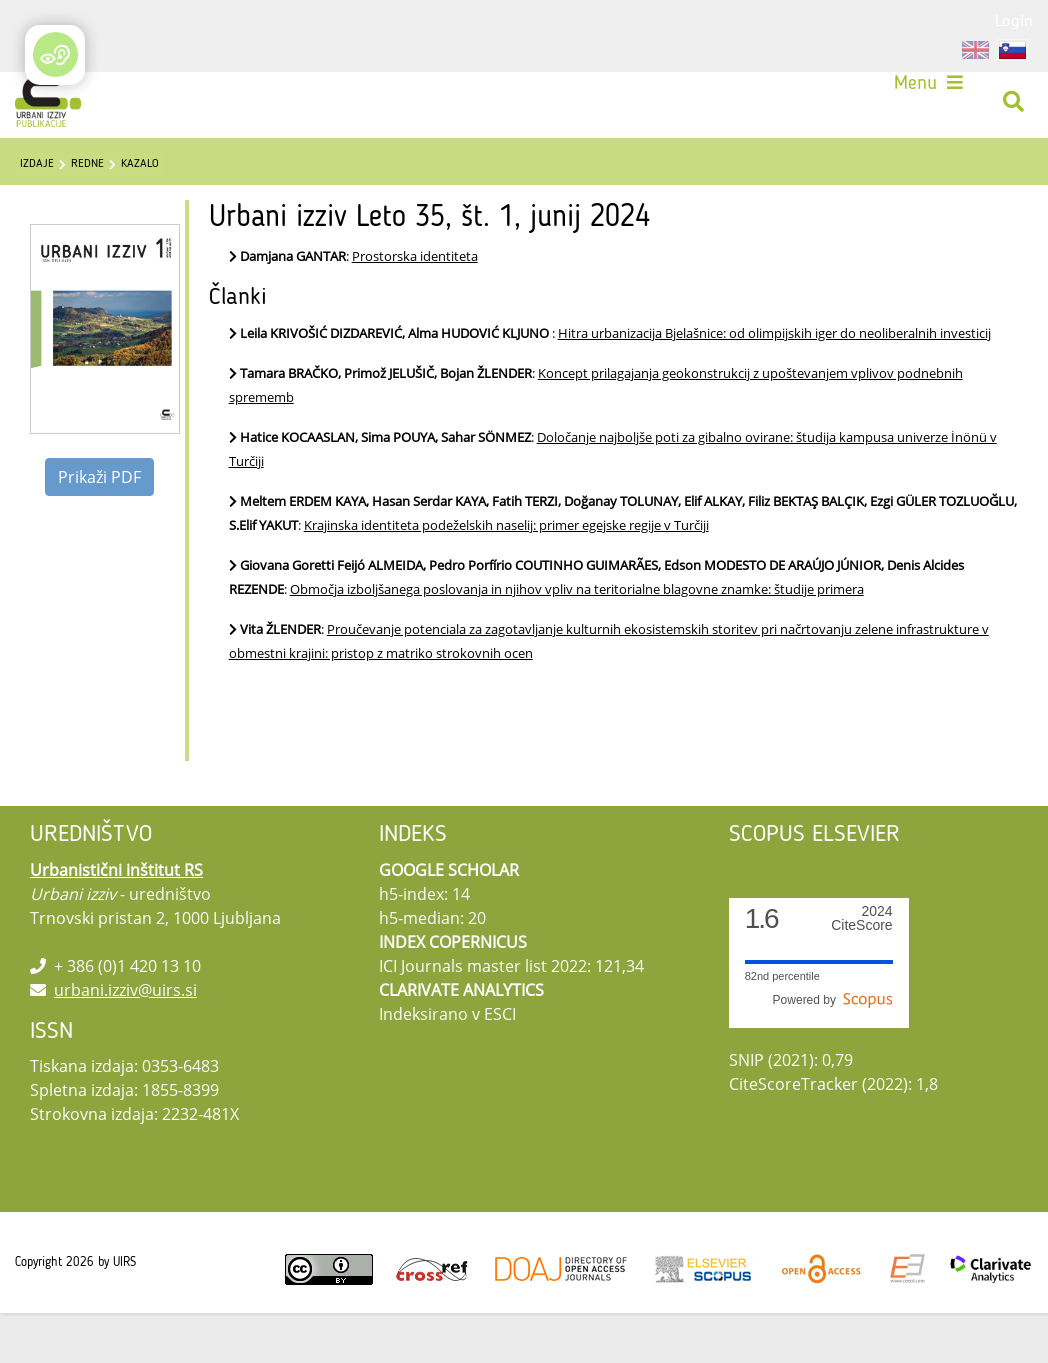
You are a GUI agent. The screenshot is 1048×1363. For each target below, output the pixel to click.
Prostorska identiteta (415, 306)
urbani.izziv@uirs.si (125, 1040)
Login (1014, 20)
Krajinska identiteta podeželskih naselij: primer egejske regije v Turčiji (506, 575)
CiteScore (861, 968)
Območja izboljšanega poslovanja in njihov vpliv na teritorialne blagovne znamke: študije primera (577, 639)
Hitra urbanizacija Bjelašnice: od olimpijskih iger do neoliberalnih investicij (774, 383)
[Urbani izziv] (55, 108)
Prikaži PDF (99, 527)
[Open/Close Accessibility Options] (55, 54)
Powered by (833, 1050)
